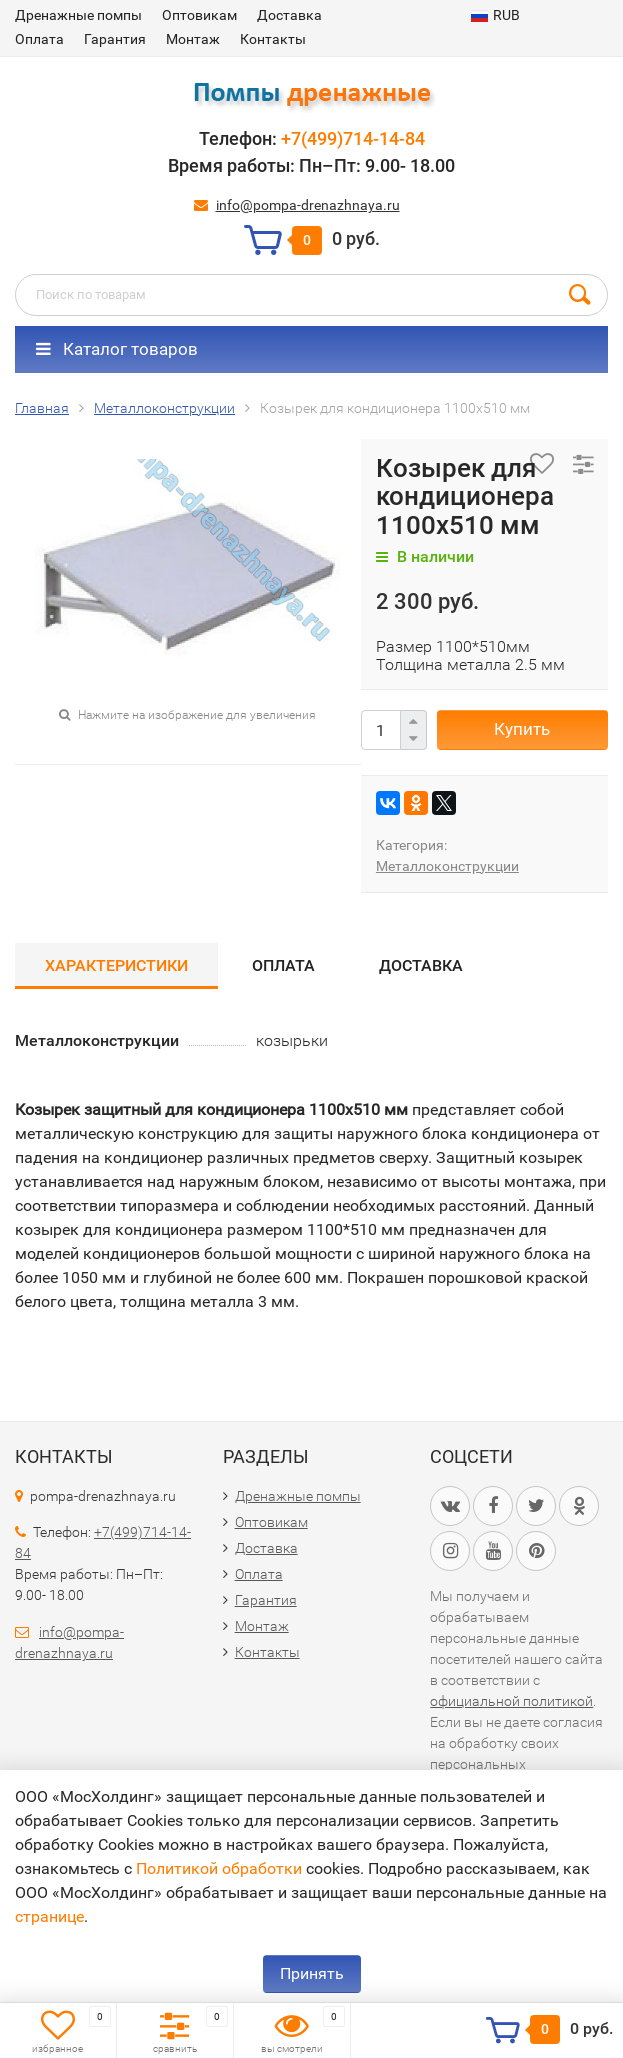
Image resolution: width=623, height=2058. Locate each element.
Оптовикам (199, 15)
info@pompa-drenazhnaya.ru (308, 205)
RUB (495, 15)
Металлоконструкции (447, 866)
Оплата (39, 39)
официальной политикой (511, 1701)
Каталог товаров (117, 349)
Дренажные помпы (78, 15)
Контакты (273, 39)
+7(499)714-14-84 (353, 138)
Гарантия (115, 39)
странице (49, 1916)
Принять (312, 1973)
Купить (522, 729)
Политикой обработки (219, 1868)
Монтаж (193, 39)
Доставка (289, 15)
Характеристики (116, 965)
